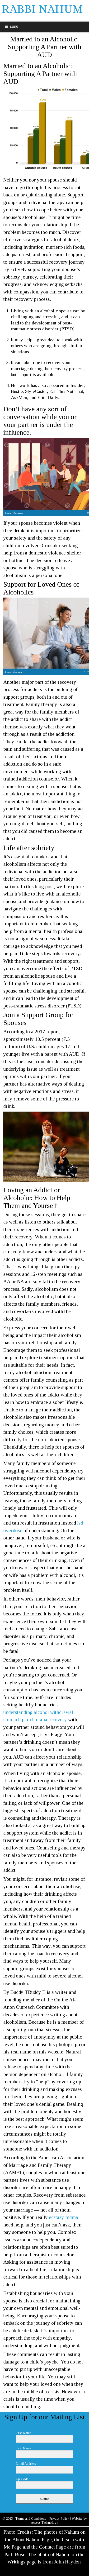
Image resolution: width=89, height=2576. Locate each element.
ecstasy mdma (63, 2217)
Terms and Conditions (30, 2518)
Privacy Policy (59, 2518)
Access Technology (44, 2522)
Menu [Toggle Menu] (11, 26)
